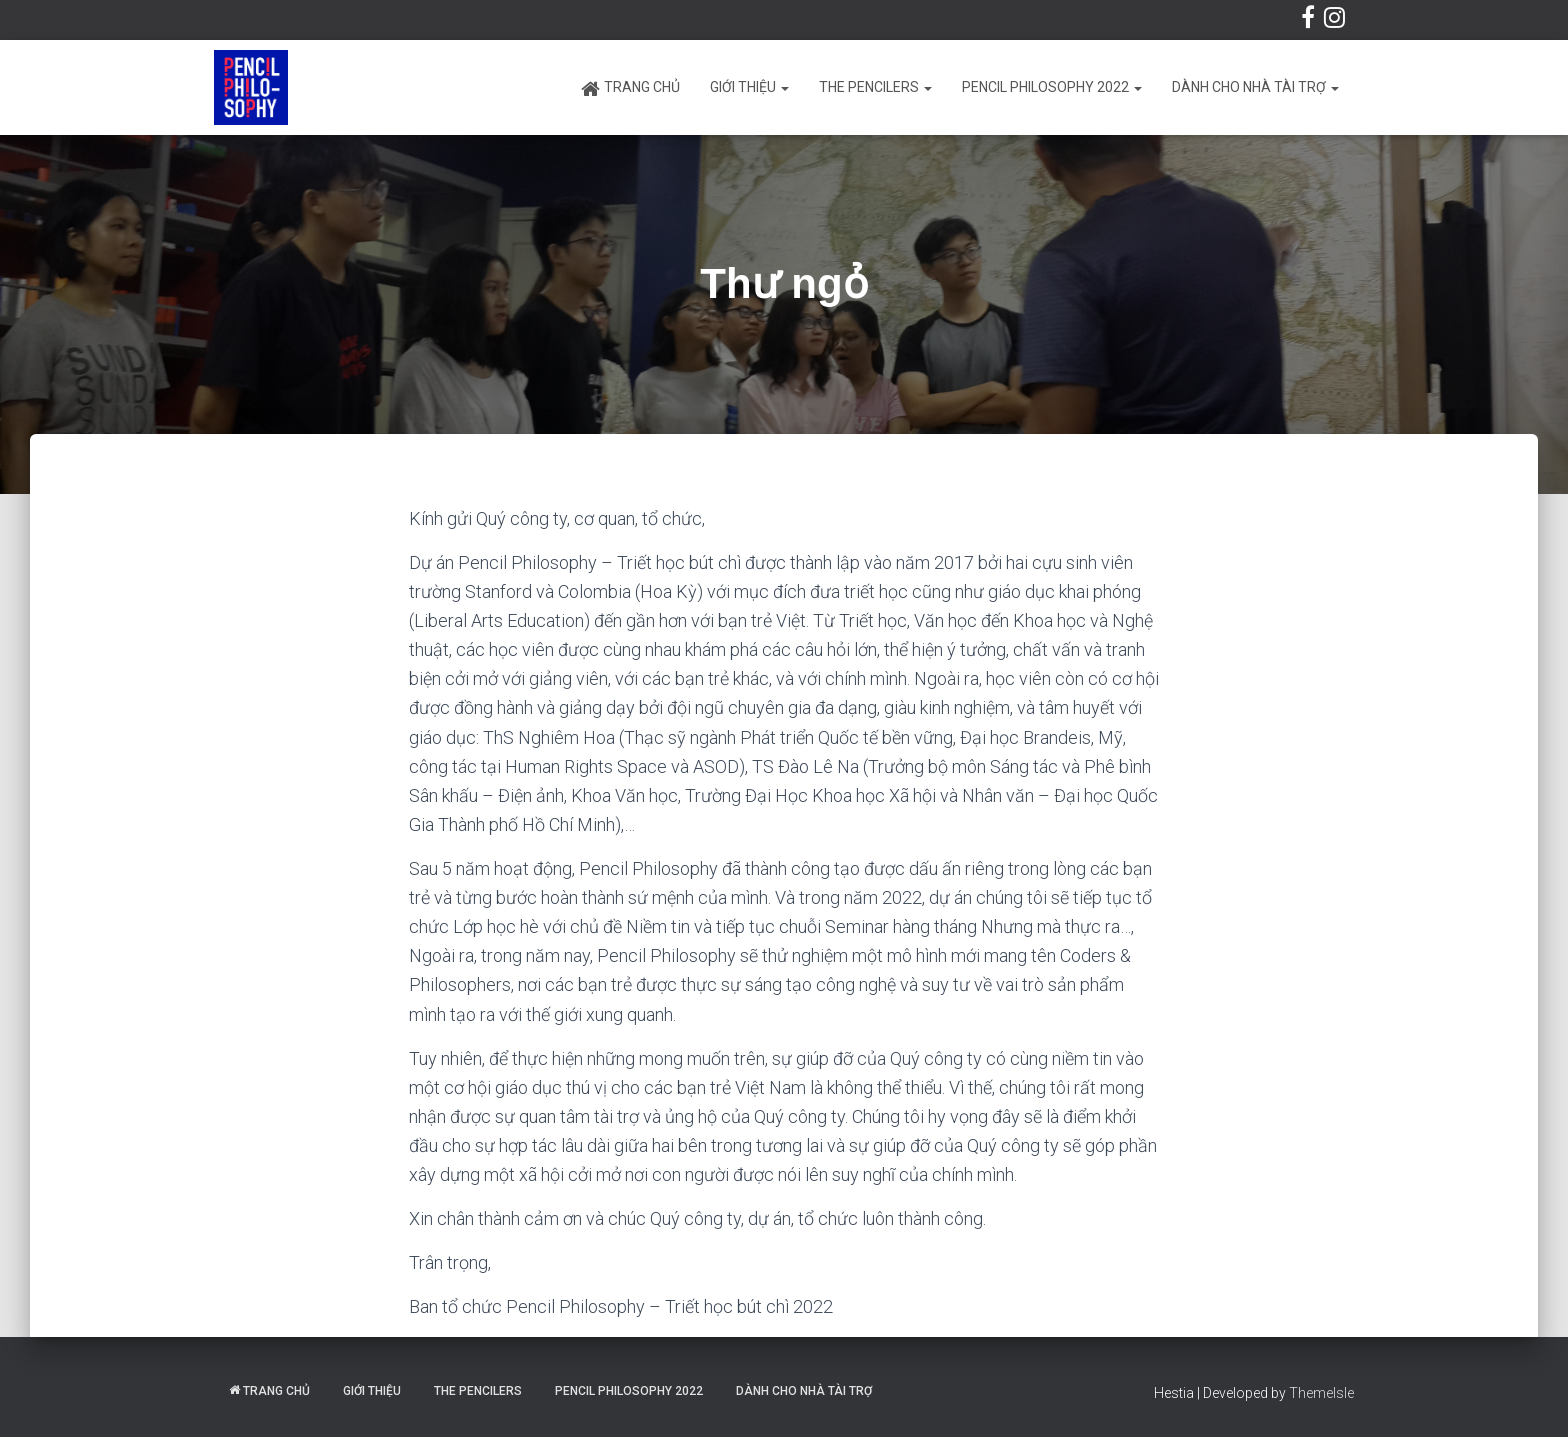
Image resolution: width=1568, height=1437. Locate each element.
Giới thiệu (749, 87)
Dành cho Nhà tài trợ (1255, 87)
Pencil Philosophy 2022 (1052, 87)
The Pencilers (875, 87)
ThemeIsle (1321, 1393)
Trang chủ (630, 89)
